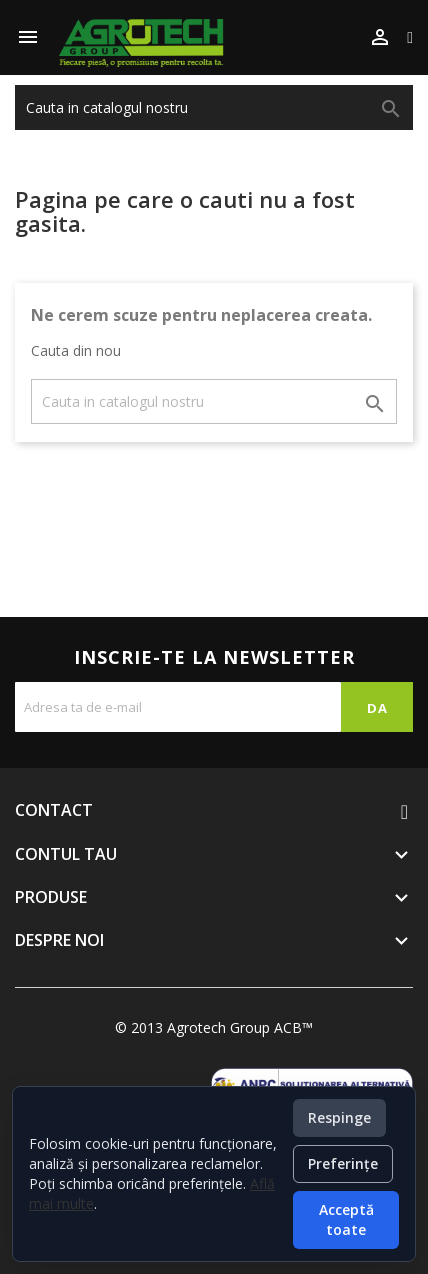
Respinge (339, 1117)
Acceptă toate (346, 1219)
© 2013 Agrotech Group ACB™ (214, 1027)
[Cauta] (214, 107)
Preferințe (343, 1163)
